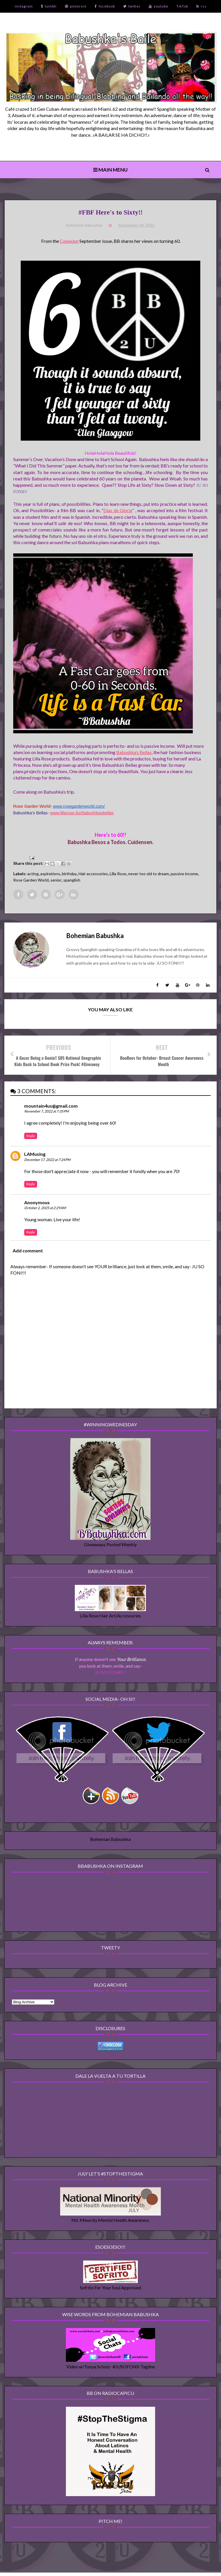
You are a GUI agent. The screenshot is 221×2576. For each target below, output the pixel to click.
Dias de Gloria (117, 511)
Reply (30, 1137)
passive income (184, 874)
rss (201, 6)
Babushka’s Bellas (134, 752)
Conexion (69, 241)
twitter (132, 6)
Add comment (28, 1251)
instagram (24, 6)
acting (33, 874)
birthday (69, 874)
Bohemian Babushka (110, 1841)
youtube (158, 6)
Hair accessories (93, 874)
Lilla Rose (118, 874)
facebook (105, 6)
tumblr (49, 6)
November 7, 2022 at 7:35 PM (46, 1112)
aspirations (50, 874)
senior (56, 880)
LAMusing (34, 1155)
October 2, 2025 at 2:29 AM (45, 1209)
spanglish (71, 880)
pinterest (76, 6)
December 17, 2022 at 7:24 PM (47, 1161)
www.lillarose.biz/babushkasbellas (82, 813)
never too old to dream (148, 874)
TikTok (182, 6)
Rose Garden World (31, 880)
